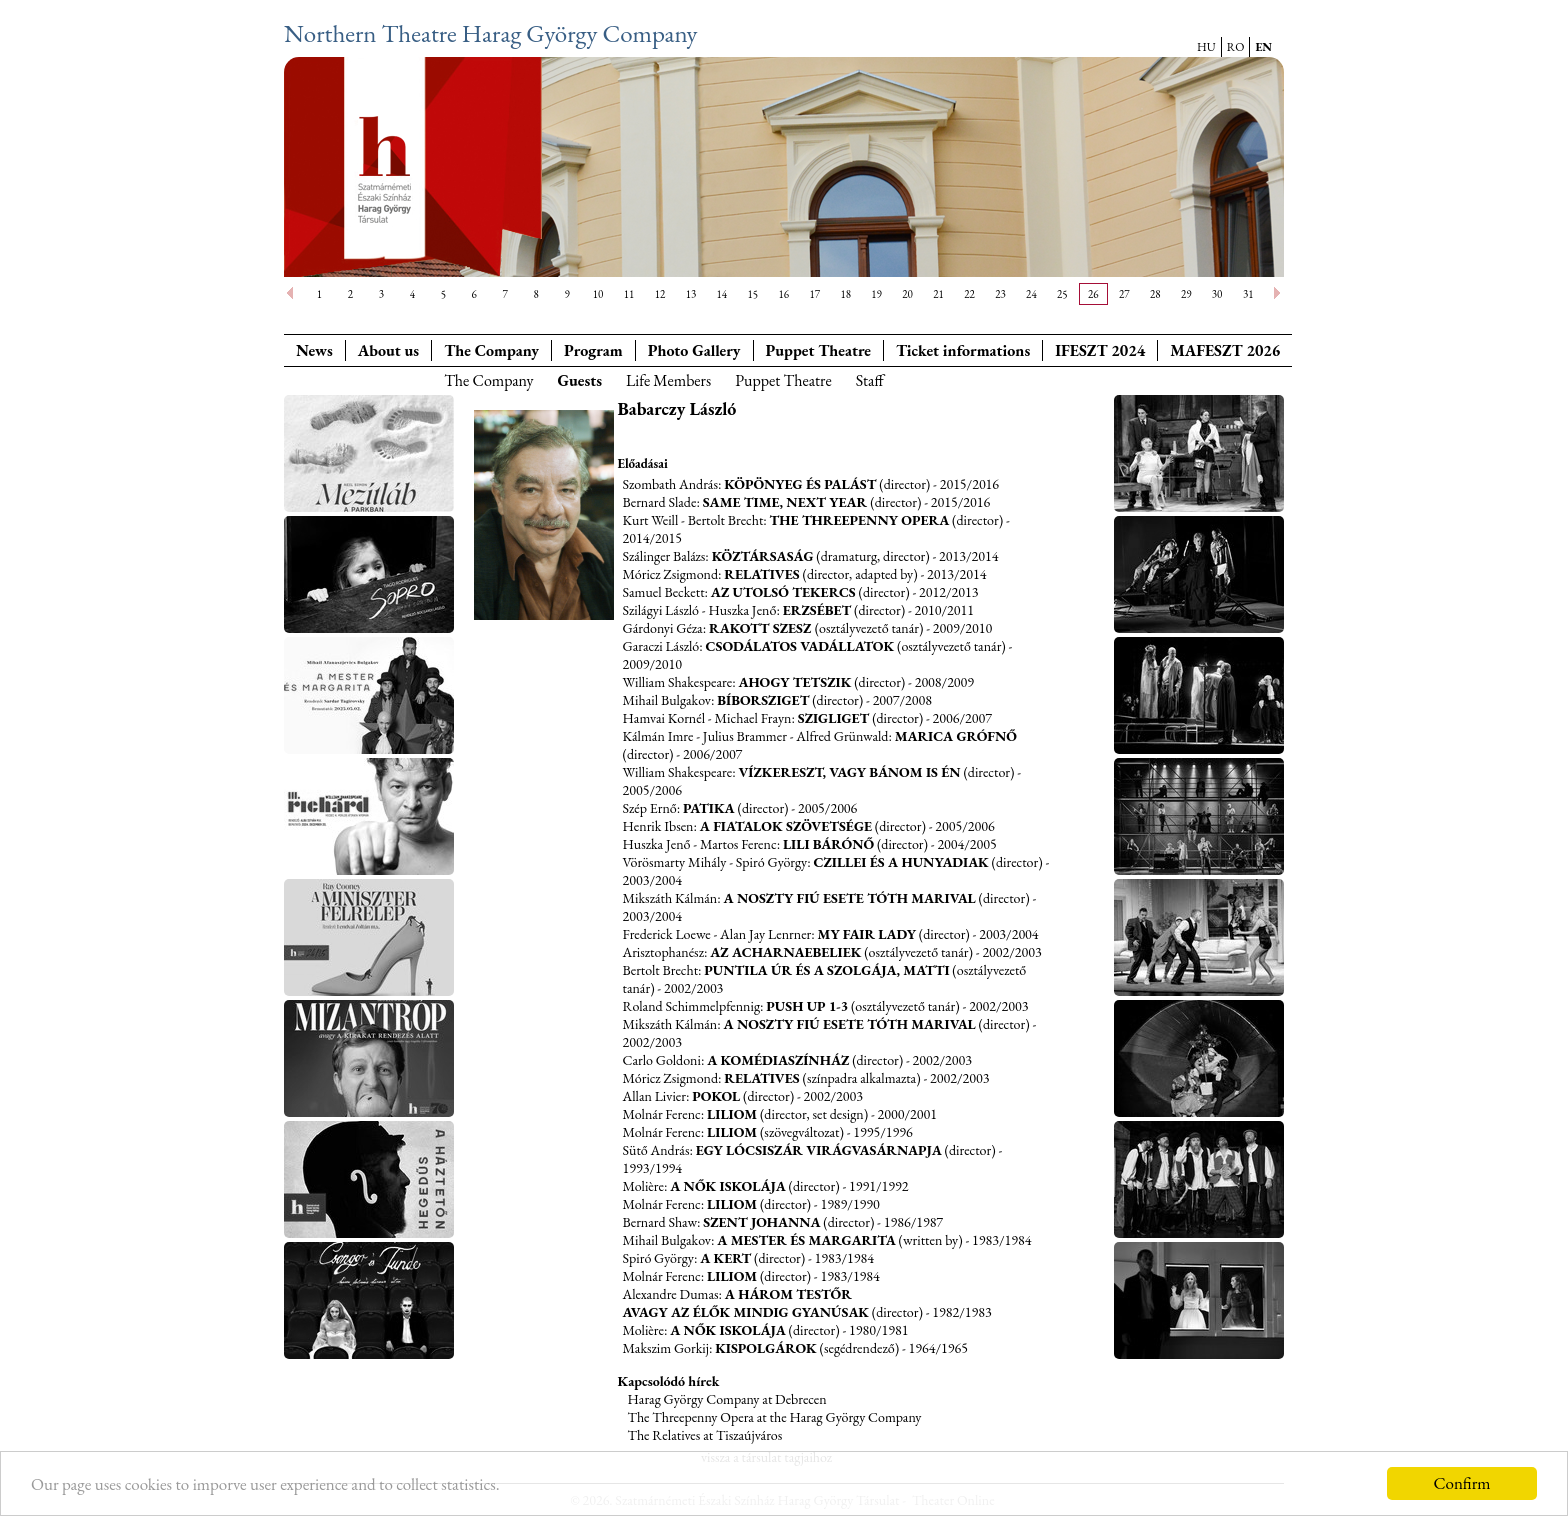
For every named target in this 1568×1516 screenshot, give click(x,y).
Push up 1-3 (807, 1006)
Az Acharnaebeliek (785, 952)
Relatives (761, 574)
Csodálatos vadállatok (800, 646)
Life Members (668, 380)
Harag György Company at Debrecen (727, 1399)
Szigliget (834, 718)
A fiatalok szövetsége (786, 826)
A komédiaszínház (778, 1060)
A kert (725, 1258)
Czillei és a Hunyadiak (901, 862)
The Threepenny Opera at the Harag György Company (775, 1417)
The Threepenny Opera (860, 520)
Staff (870, 380)
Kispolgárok (766, 1348)
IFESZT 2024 (1100, 350)
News (314, 350)
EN (1263, 47)
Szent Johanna (761, 1222)
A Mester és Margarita (806, 1240)
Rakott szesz (762, 628)
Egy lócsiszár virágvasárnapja (819, 1150)
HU (1206, 47)
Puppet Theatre (783, 380)
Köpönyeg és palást (800, 484)
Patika (709, 808)
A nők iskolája (728, 1186)
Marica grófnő (956, 736)
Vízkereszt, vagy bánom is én (849, 772)
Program (593, 350)
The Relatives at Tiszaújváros (705, 1435)
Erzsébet (817, 610)
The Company (491, 350)
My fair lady (867, 934)
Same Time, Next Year (787, 502)
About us (388, 350)
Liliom (732, 1114)
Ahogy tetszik (794, 682)
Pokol (716, 1096)
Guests (579, 380)
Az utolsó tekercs (783, 592)
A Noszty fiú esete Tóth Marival (850, 898)
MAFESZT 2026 (1225, 350)
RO (1236, 47)
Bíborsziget (763, 700)
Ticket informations (963, 350)
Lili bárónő (828, 844)
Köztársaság (763, 556)
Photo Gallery (694, 350)
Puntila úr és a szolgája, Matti (826, 970)
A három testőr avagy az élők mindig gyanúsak (746, 1303)
